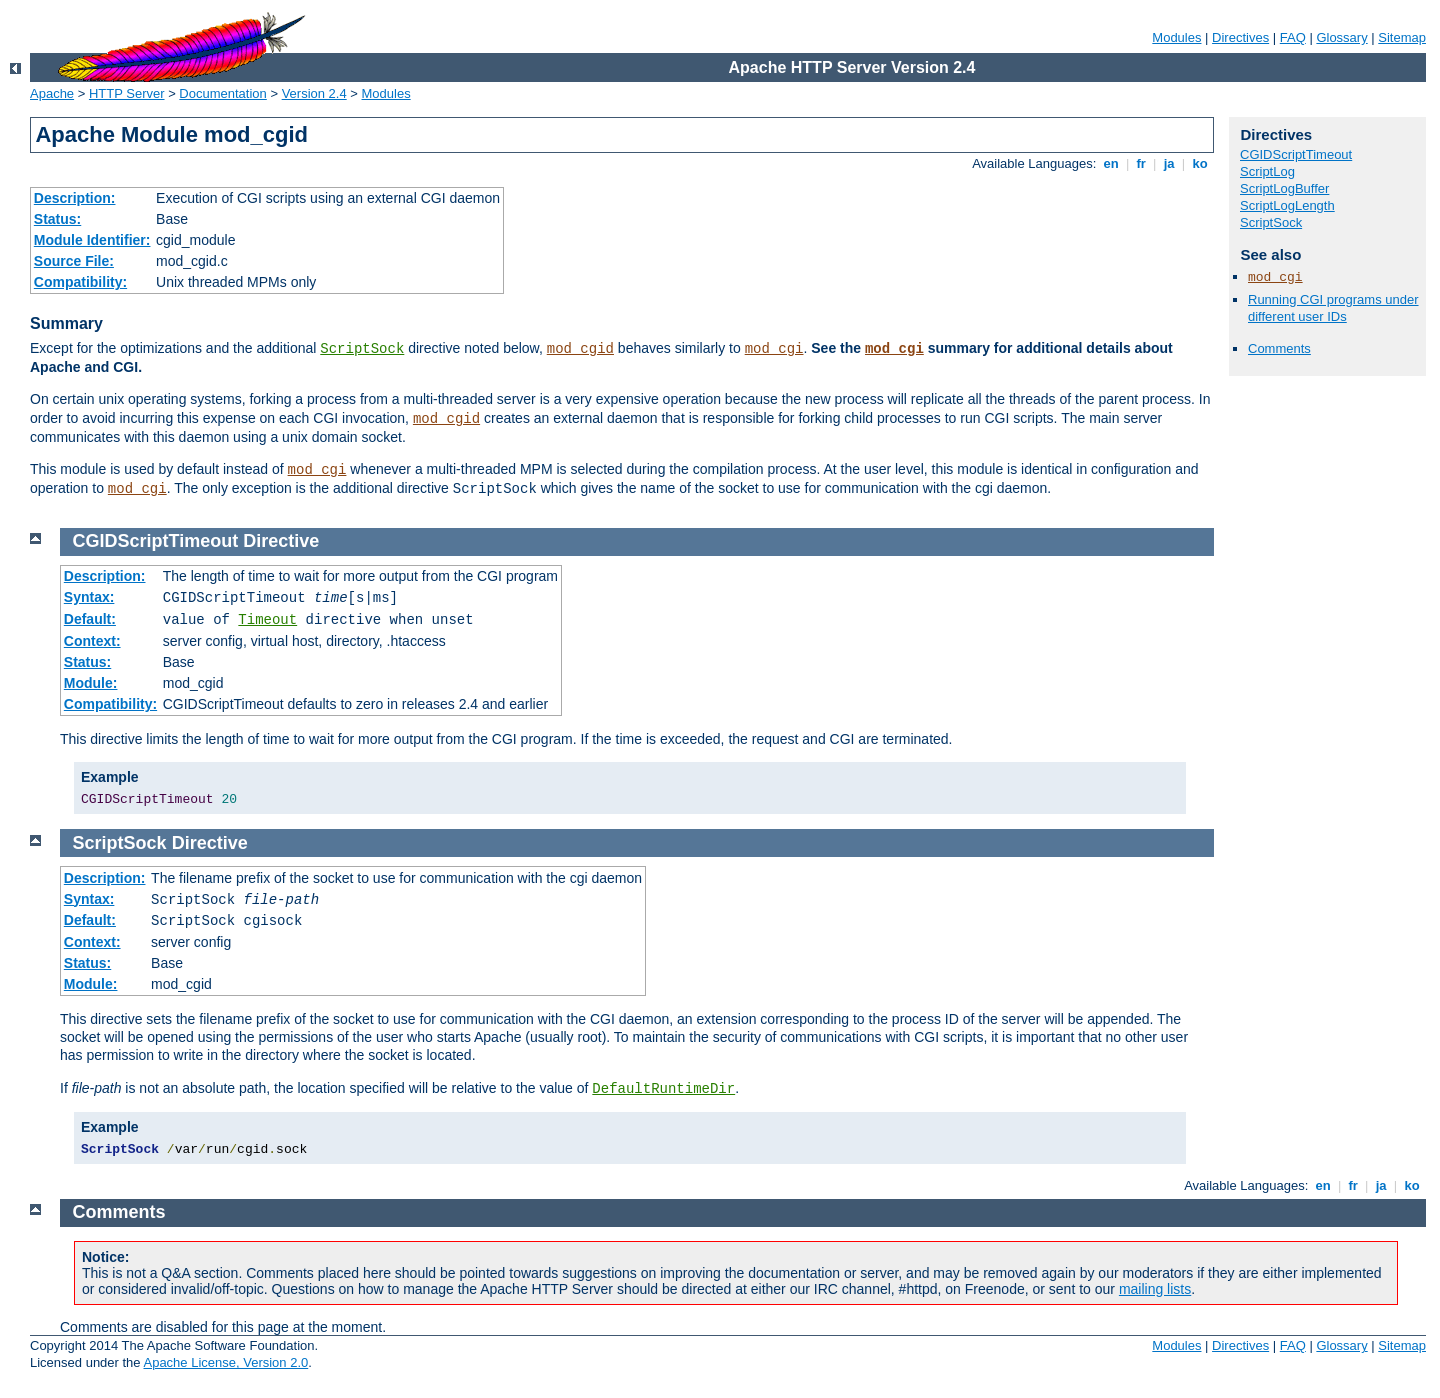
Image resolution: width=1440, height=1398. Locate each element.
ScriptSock (362, 349)
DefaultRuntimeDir (663, 1089)
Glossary (1341, 37)
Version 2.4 (314, 93)
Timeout (267, 620)
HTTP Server (127, 93)
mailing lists (1155, 1289)
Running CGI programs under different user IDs (1333, 308)
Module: (91, 683)
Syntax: (89, 597)
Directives (1240, 37)
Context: (92, 641)
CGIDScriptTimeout (1296, 154)
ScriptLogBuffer (1284, 188)
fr (1141, 163)
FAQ (1293, 37)
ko (1200, 163)
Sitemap (1402, 37)
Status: (57, 219)
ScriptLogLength (1287, 205)
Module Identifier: (92, 240)
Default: (90, 619)
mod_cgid (580, 349)
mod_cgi (774, 349)
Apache (52, 93)
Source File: (74, 261)
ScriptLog (1267, 171)
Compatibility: (80, 282)
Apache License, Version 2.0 (225, 1362)
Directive (281, 541)
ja (1169, 163)
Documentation (222, 93)
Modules (1176, 37)
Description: (75, 198)
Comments (1279, 348)
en (1111, 163)
